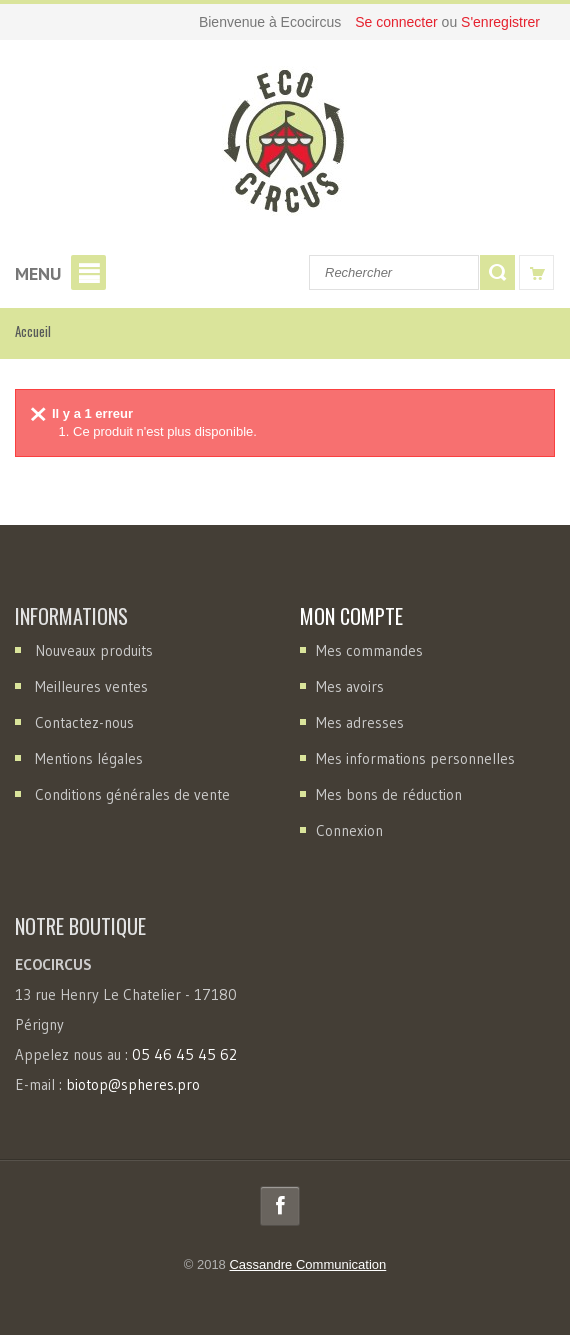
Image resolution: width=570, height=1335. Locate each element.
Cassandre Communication (307, 1264)
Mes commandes (369, 650)
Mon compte (351, 616)
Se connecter (398, 22)
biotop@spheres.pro (133, 1084)
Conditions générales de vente (132, 794)
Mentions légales (89, 758)
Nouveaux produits (94, 650)
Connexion (349, 830)
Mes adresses (360, 722)
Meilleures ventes (91, 686)
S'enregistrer (500, 22)
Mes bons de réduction (389, 794)
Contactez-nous (84, 722)
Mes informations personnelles (415, 758)
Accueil (33, 331)
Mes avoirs (350, 686)
